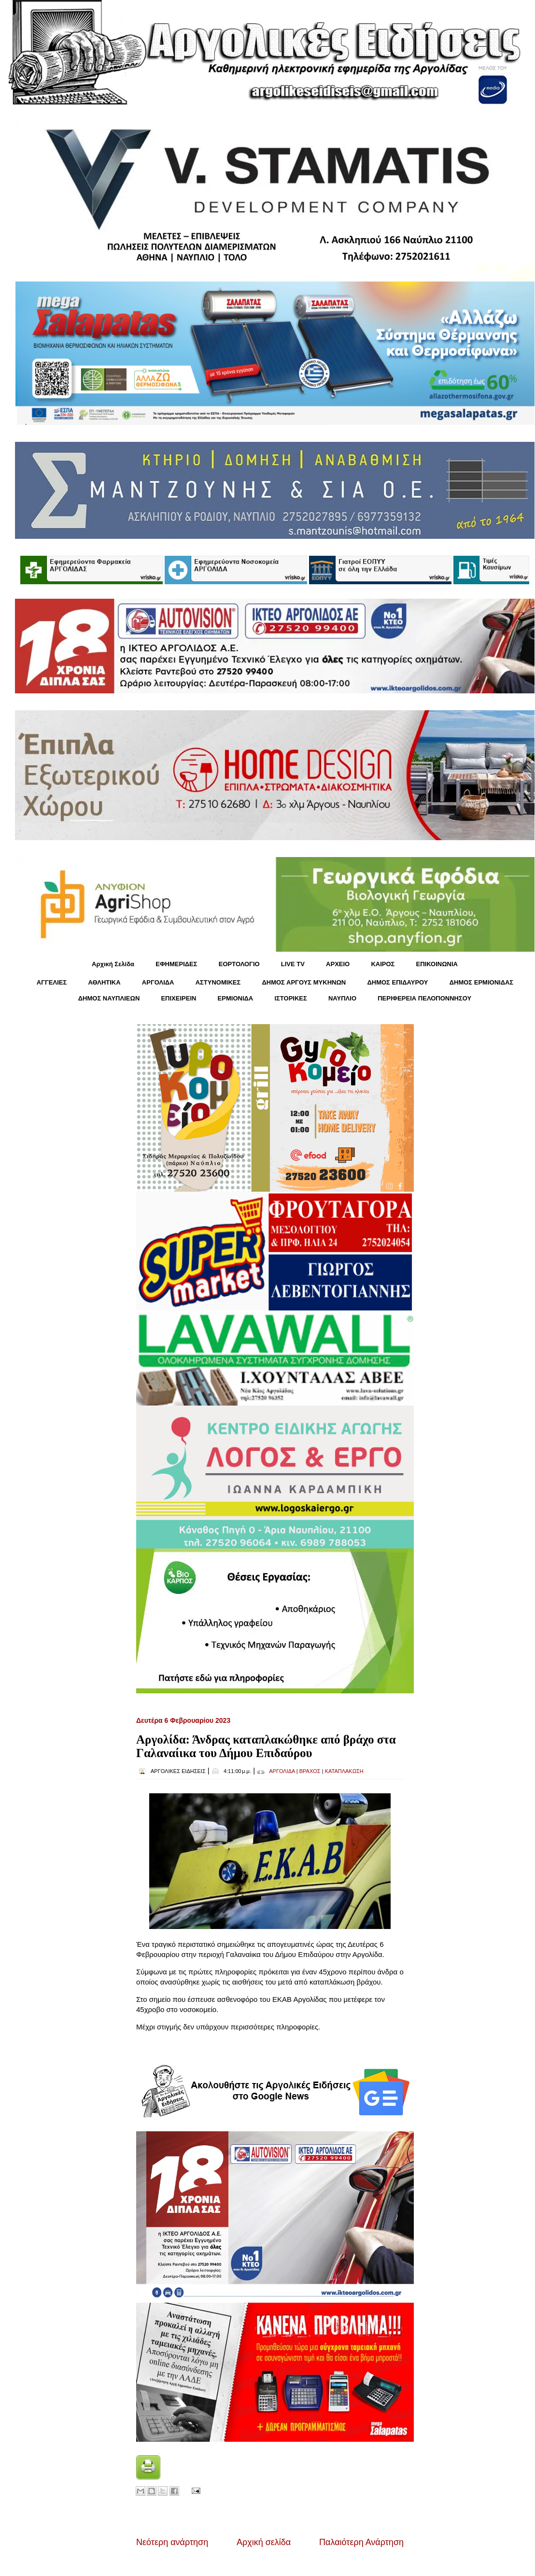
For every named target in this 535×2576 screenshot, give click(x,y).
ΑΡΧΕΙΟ (338, 964)
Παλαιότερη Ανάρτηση (361, 2542)
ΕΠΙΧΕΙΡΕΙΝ (178, 998)
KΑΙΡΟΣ (382, 964)
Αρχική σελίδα (264, 2542)
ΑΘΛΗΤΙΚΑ (104, 982)
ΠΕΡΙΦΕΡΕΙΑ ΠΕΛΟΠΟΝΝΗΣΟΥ (424, 998)
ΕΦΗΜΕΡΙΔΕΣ (176, 964)
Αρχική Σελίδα (113, 964)
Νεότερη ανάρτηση (172, 2542)
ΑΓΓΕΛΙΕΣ (52, 982)
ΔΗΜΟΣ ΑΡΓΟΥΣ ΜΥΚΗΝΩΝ (304, 982)
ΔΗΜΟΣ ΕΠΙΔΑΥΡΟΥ (397, 982)
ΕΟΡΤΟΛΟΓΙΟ (239, 964)
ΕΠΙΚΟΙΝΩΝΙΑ (437, 964)
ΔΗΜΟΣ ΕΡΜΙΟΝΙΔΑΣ (482, 982)
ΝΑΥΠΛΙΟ (342, 998)
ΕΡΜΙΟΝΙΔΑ (235, 998)
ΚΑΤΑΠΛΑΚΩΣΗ (344, 1771)
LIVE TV (293, 964)
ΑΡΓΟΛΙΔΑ (158, 982)
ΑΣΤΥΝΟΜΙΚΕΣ (218, 982)
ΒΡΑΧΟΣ (310, 1771)
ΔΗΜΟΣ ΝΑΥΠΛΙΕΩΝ (109, 998)
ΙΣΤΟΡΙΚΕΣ (290, 998)
